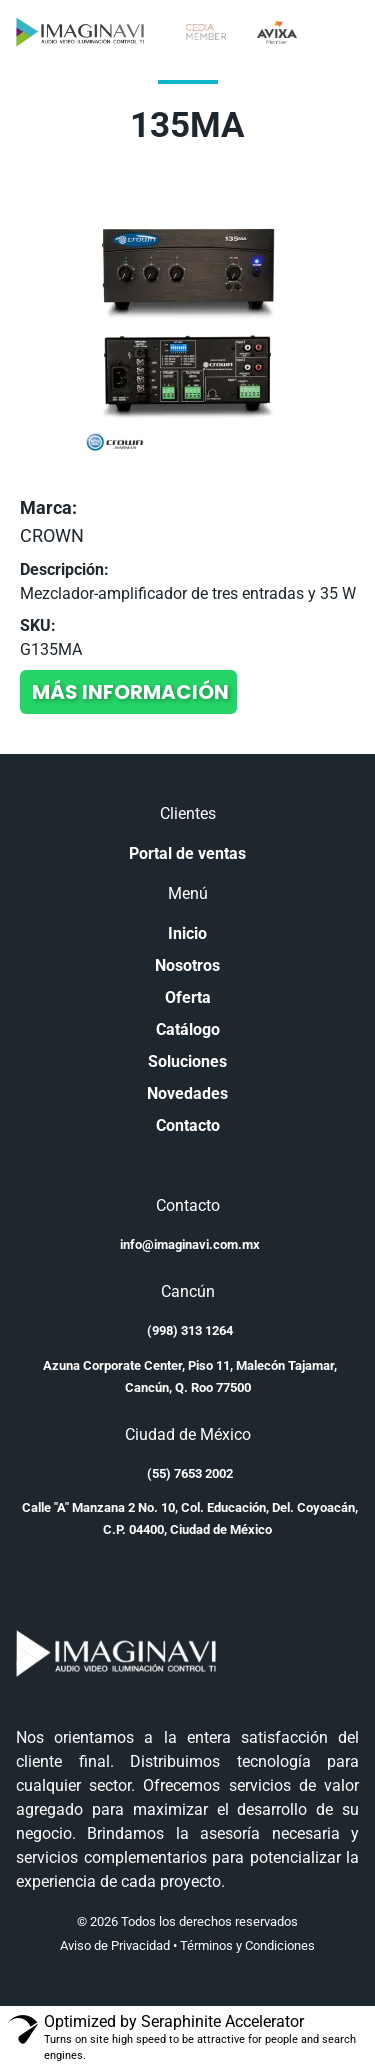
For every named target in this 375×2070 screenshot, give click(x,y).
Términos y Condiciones (247, 1945)
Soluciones (187, 1061)
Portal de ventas (187, 853)
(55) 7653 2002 (190, 1473)
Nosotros (187, 965)
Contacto (188, 1125)
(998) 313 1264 (190, 1330)
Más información (130, 692)
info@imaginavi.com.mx (190, 1244)
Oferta (188, 997)
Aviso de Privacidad (115, 1945)
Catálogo (188, 1029)
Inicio (187, 933)
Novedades (187, 1093)
